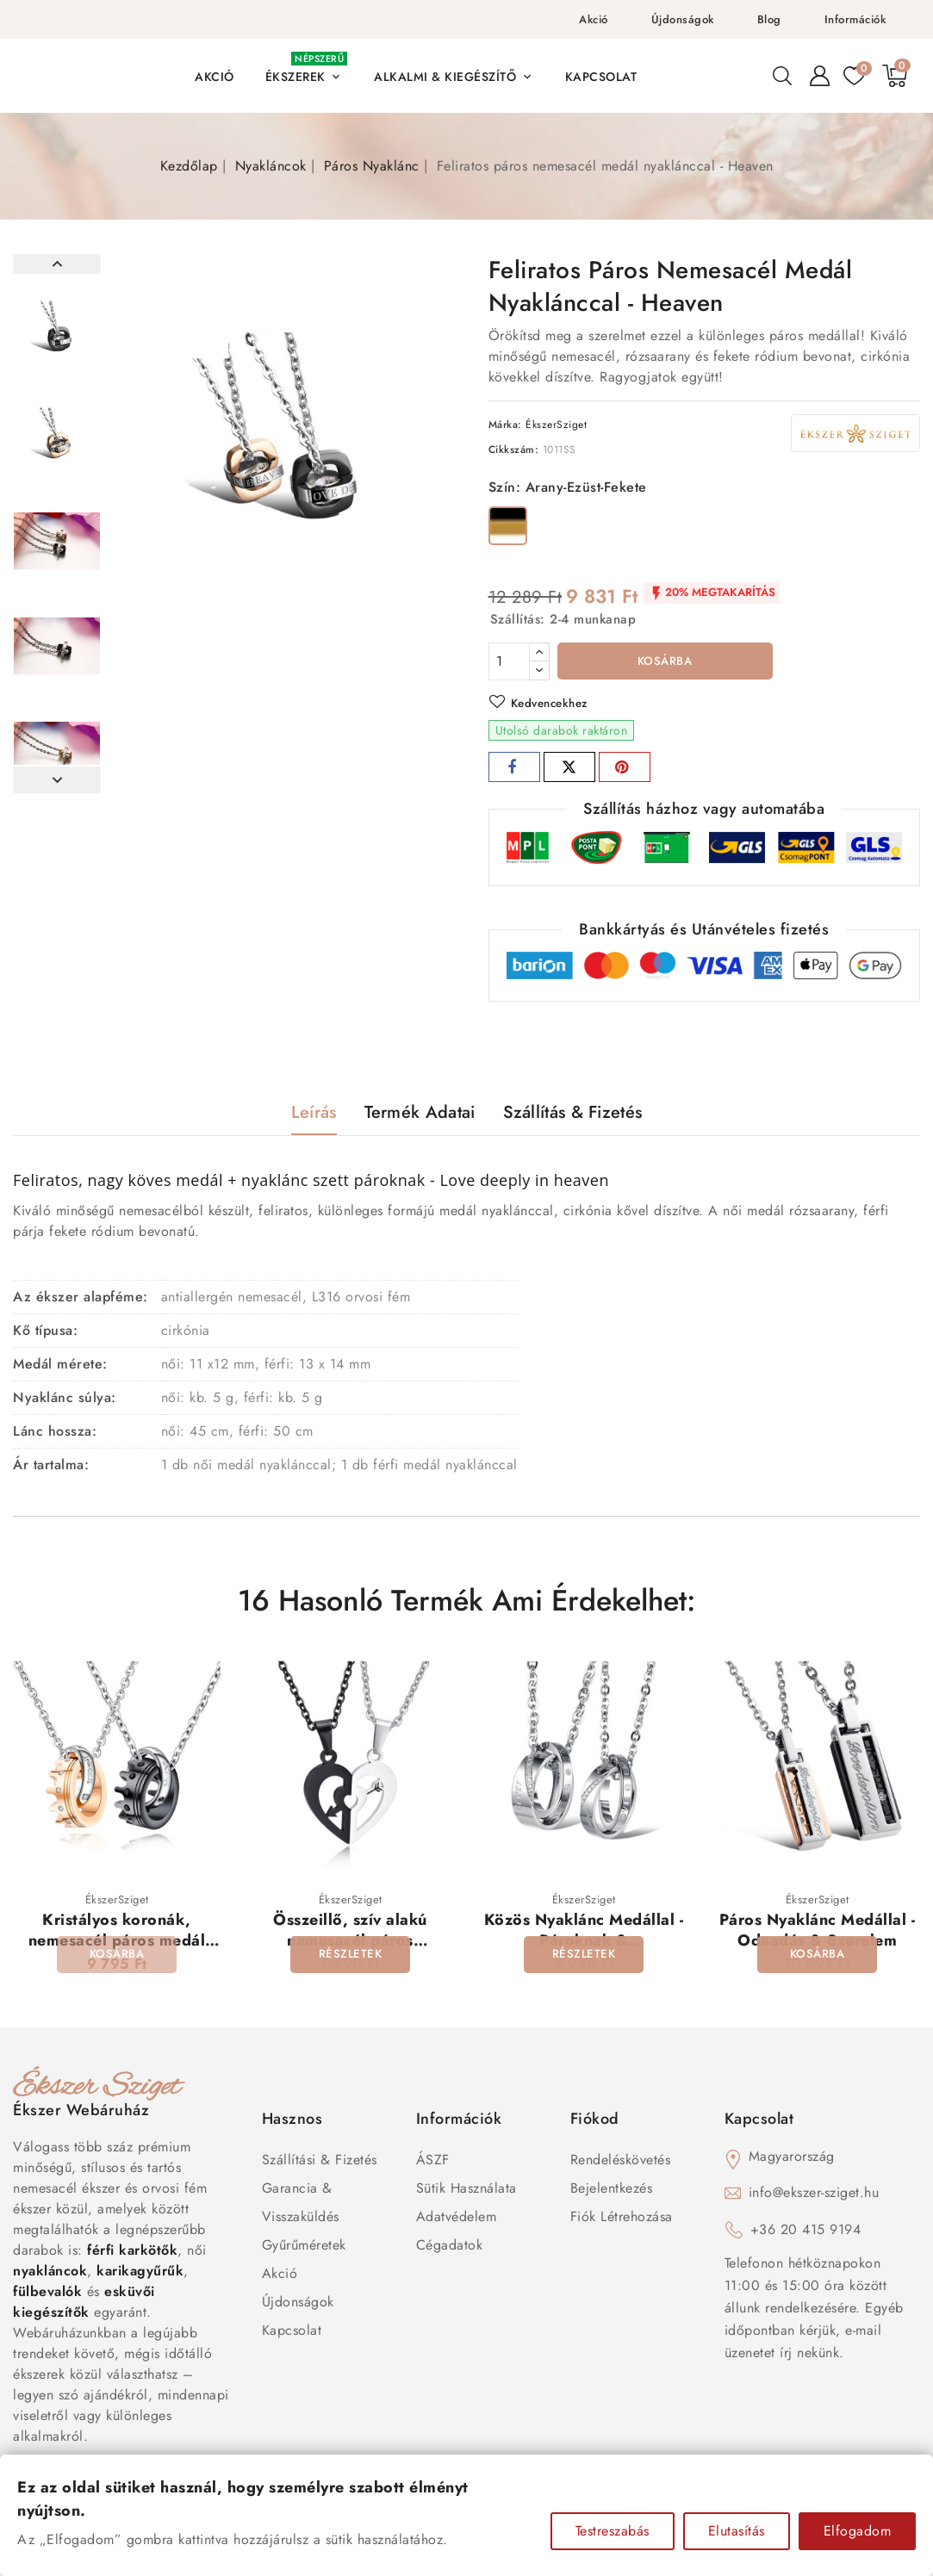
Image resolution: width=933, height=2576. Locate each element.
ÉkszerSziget (556, 424)
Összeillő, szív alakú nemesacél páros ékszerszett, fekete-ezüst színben (351, 1953)
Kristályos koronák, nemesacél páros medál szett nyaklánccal (117, 1943)
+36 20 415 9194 (805, 2233)
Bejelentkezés (611, 2191)
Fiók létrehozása (621, 2220)
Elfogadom (858, 2531)
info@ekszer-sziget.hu (814, 2196)
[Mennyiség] (509, 661)
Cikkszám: (513, 449)
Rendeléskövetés (620, 2163)
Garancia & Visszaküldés (300, 2206)
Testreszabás (612, 2531)
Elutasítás (736, 2531)
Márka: (505, 424)
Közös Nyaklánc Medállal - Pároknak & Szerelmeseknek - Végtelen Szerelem (584, 1953)
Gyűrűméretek (304, 2248)
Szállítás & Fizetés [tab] (573, 1114)
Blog (769, 19)
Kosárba (665, 662)
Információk (855, 19)
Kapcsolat (292, 2333)
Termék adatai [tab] (420, 1114)
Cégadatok (449, 2248)
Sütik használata (466, 2191)
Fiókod (594, 2122)
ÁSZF (433, 2163)
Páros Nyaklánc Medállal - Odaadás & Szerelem (817, 1933)
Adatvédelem (456, 2220)
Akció (593, 19)
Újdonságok (682, 19)
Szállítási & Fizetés (319, 2163)
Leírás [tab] (314, 1114)
